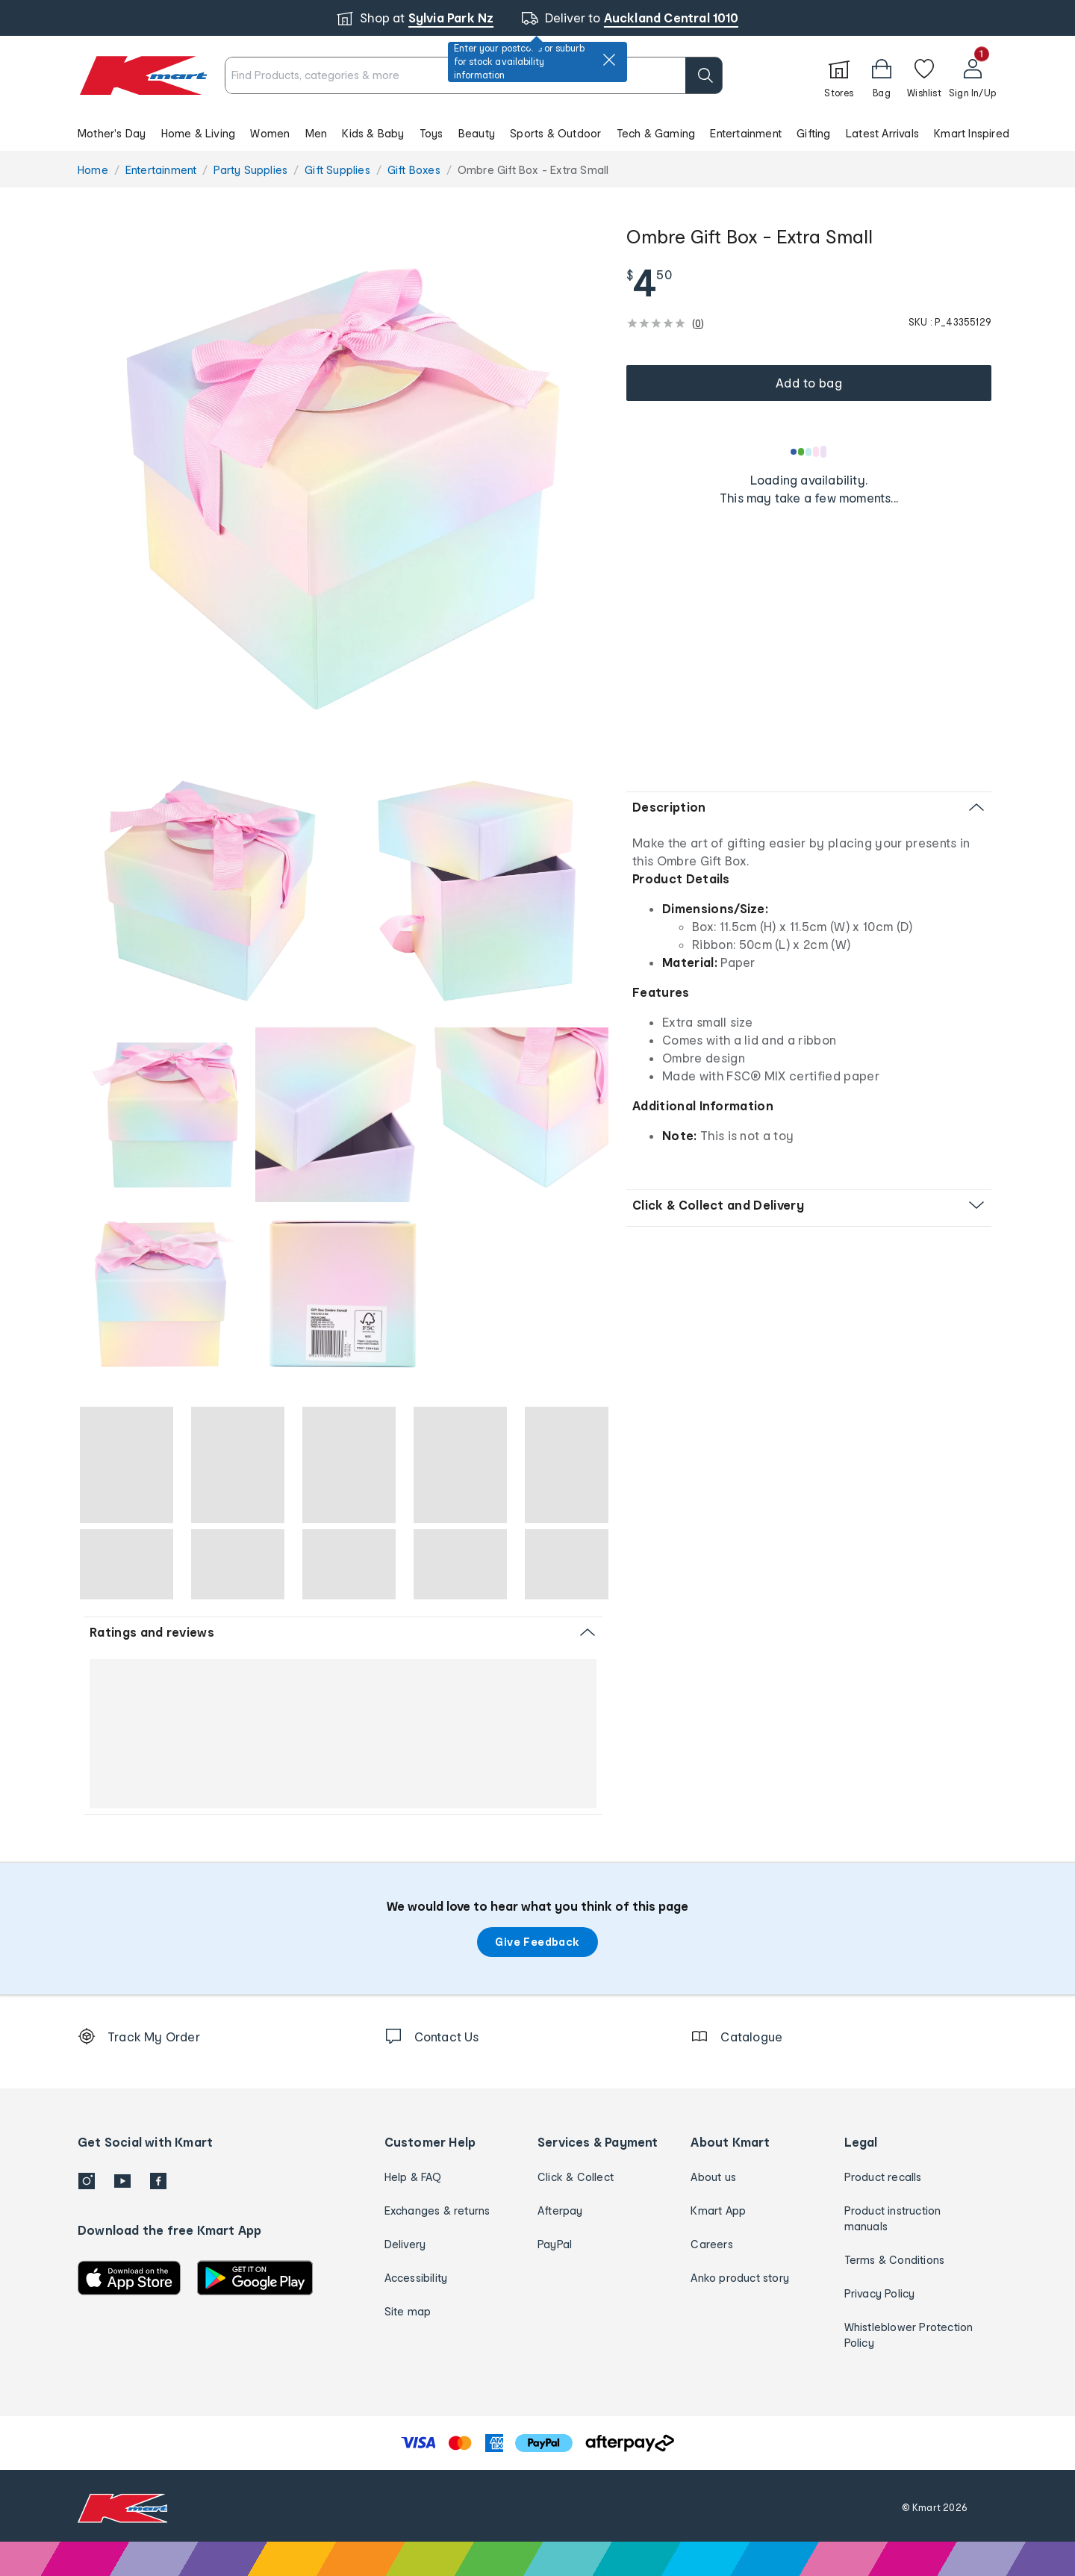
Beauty (476, 133)
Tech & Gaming (656, 133)
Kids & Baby (373, 133)
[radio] (343, 488)
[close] (609, 60)
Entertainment (746, 133)
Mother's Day (112, 133)
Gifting (813, 133)
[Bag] (881, 75)
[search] (704, 75)
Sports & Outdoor (555, 133)
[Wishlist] (924, 75)
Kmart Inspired (971, 133)
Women (270, 133)
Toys (431, 133)
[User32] (972, 75)
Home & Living (198, 133)
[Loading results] (809, 451)
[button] (537, 133)
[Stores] (839, 75)
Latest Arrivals (882, 133)
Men (316, 133)
